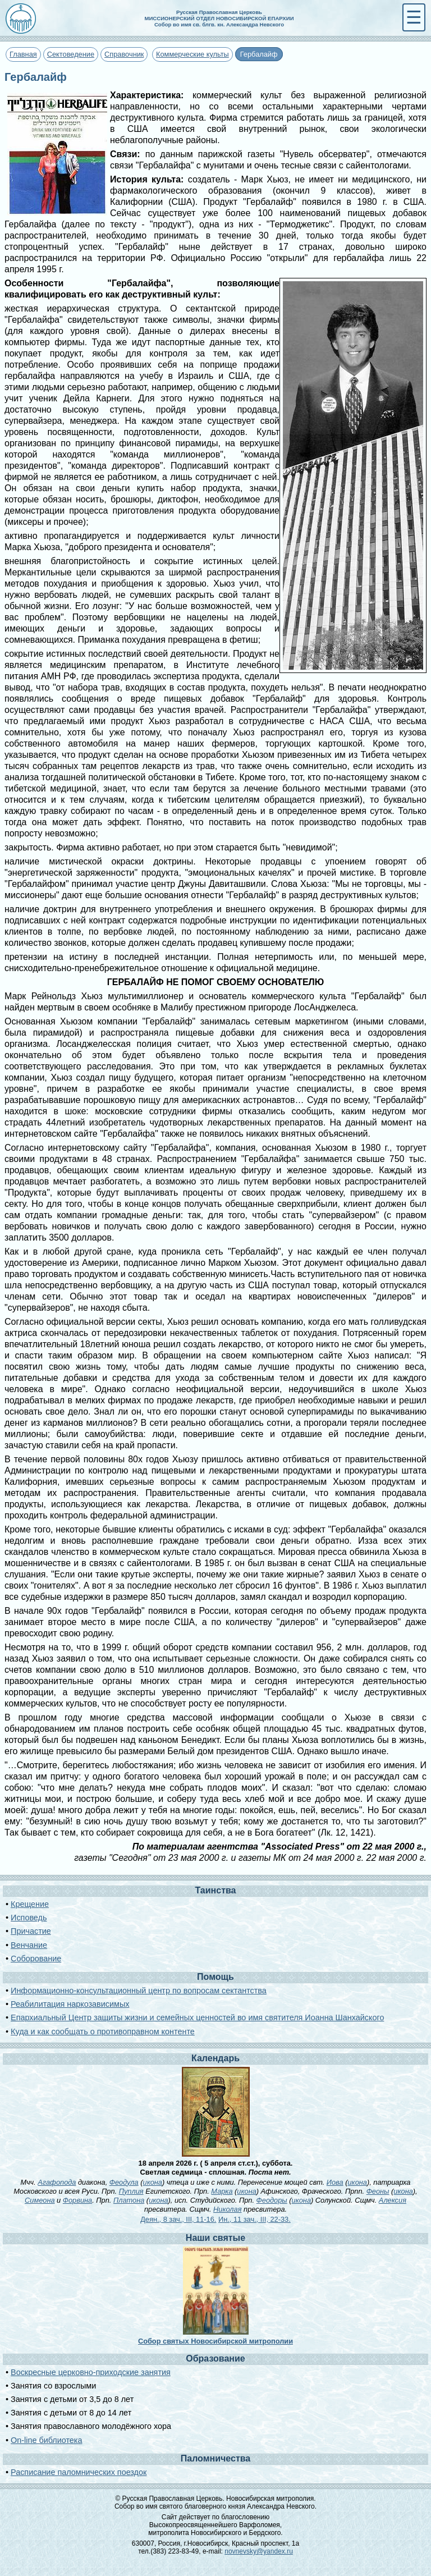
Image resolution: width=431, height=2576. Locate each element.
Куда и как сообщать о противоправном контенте (103, 2031)
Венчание (29, 1945)
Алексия (392, 2200)
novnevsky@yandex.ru (258, 2551)
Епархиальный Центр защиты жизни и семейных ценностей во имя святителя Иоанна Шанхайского (197, 2017)
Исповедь (29, 1917)
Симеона (40, 2200)
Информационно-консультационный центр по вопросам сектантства (139, 1990)
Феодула (124, 2182)
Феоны (377, 2191)
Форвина (77, 2200)
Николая (227, 2209)
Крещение (30, 1904)
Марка (221, 2191)
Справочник (124, 54)
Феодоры (271, 2200)
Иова (335, 2182)
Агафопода (57, 2182)
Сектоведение (70, 54)
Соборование (36, 1958)
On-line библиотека (46, 2440)
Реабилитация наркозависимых (70, 2004)
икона (152, 2182)
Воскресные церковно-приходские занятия (91, 2372)
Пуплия (131, 2191)
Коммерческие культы (192, 54)
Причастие (31, 1931)
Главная (23, 54)
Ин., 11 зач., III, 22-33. (254, 2219)
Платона (128, 2200)
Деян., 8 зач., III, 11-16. (178, 2219)
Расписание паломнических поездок (78, 2472)
